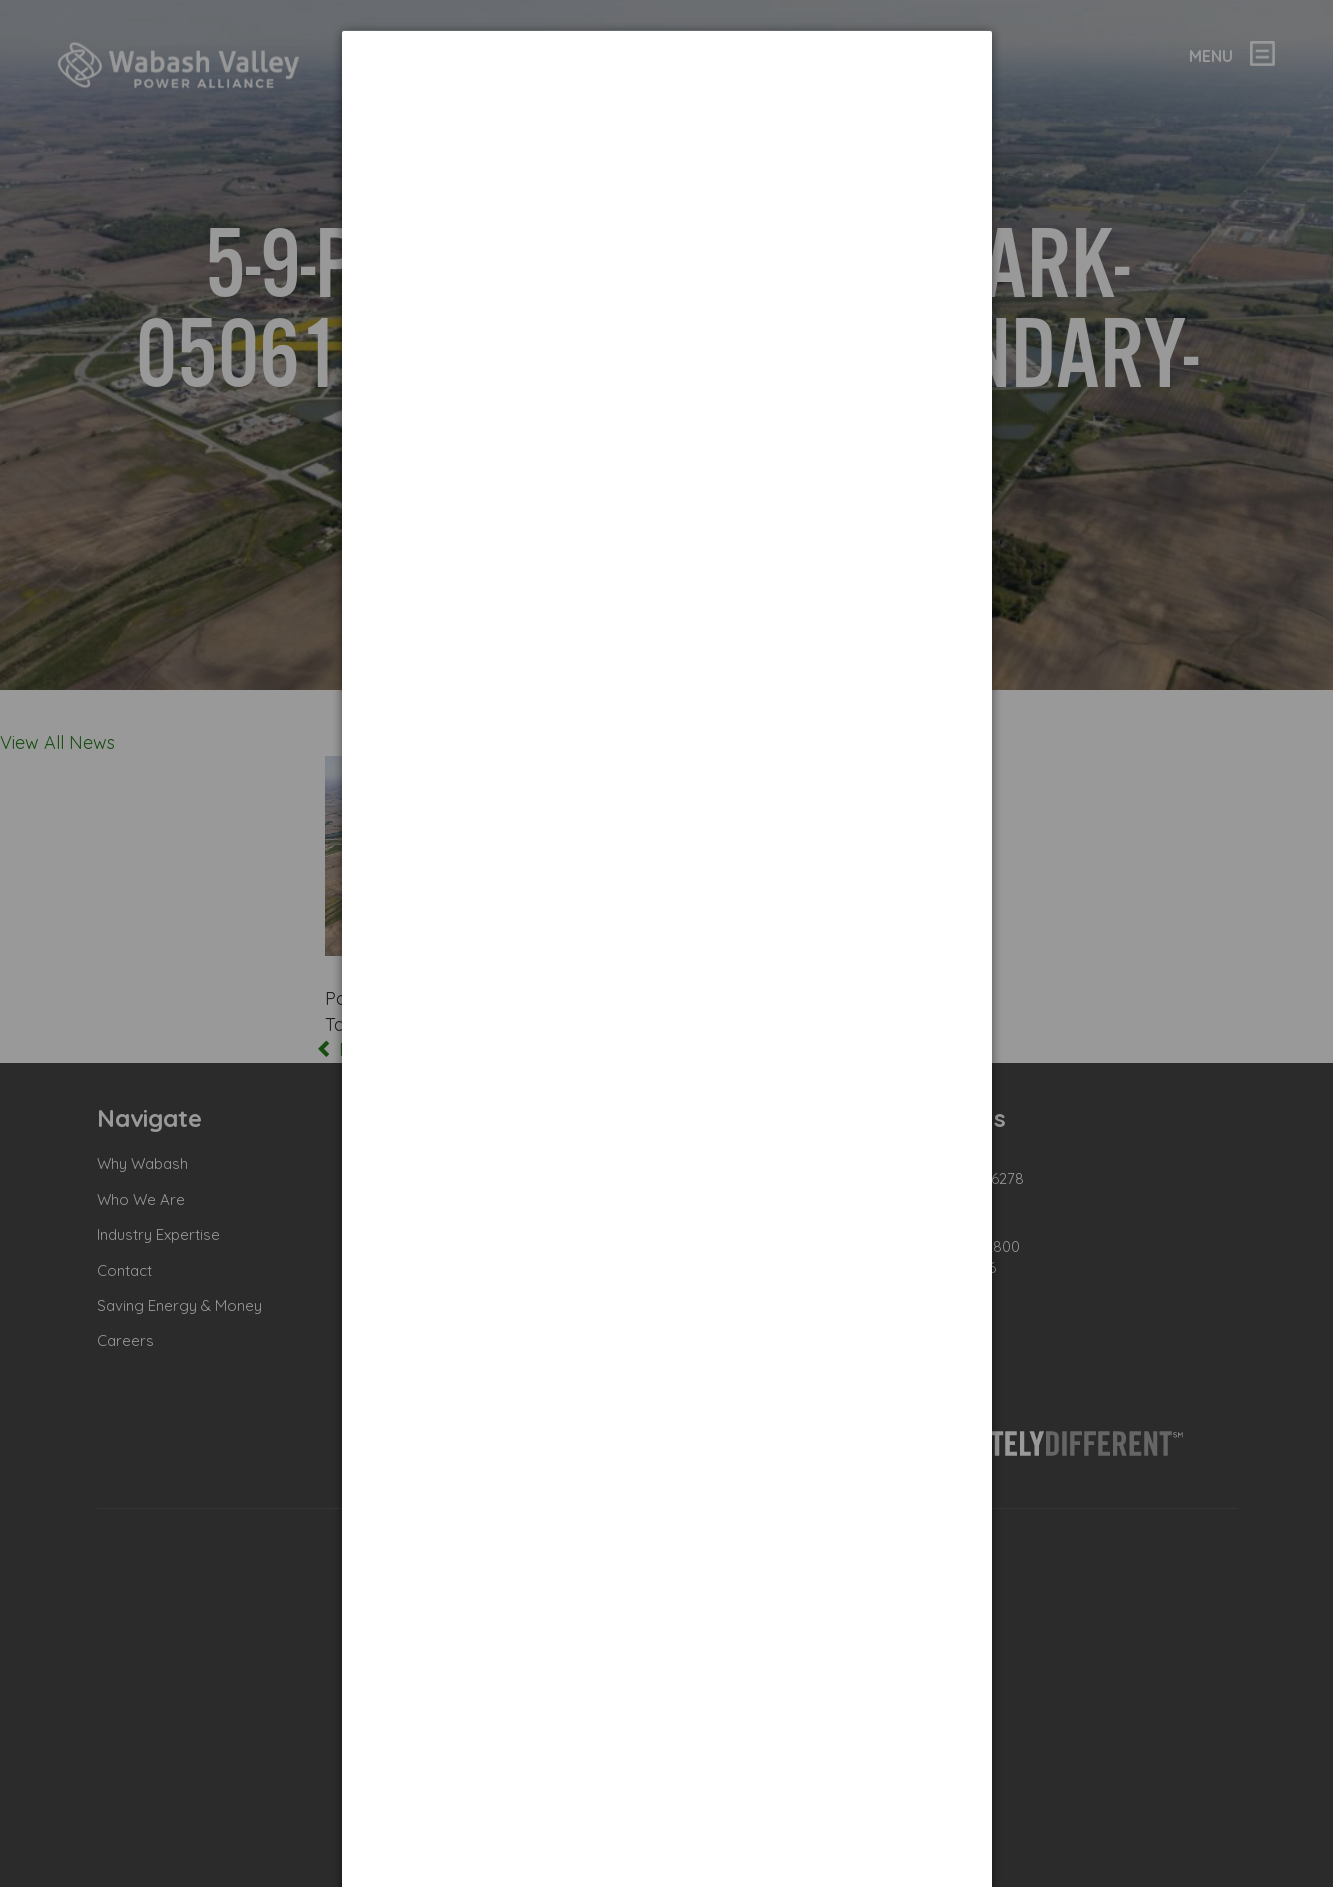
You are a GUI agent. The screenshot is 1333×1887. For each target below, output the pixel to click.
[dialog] (667, 105)
